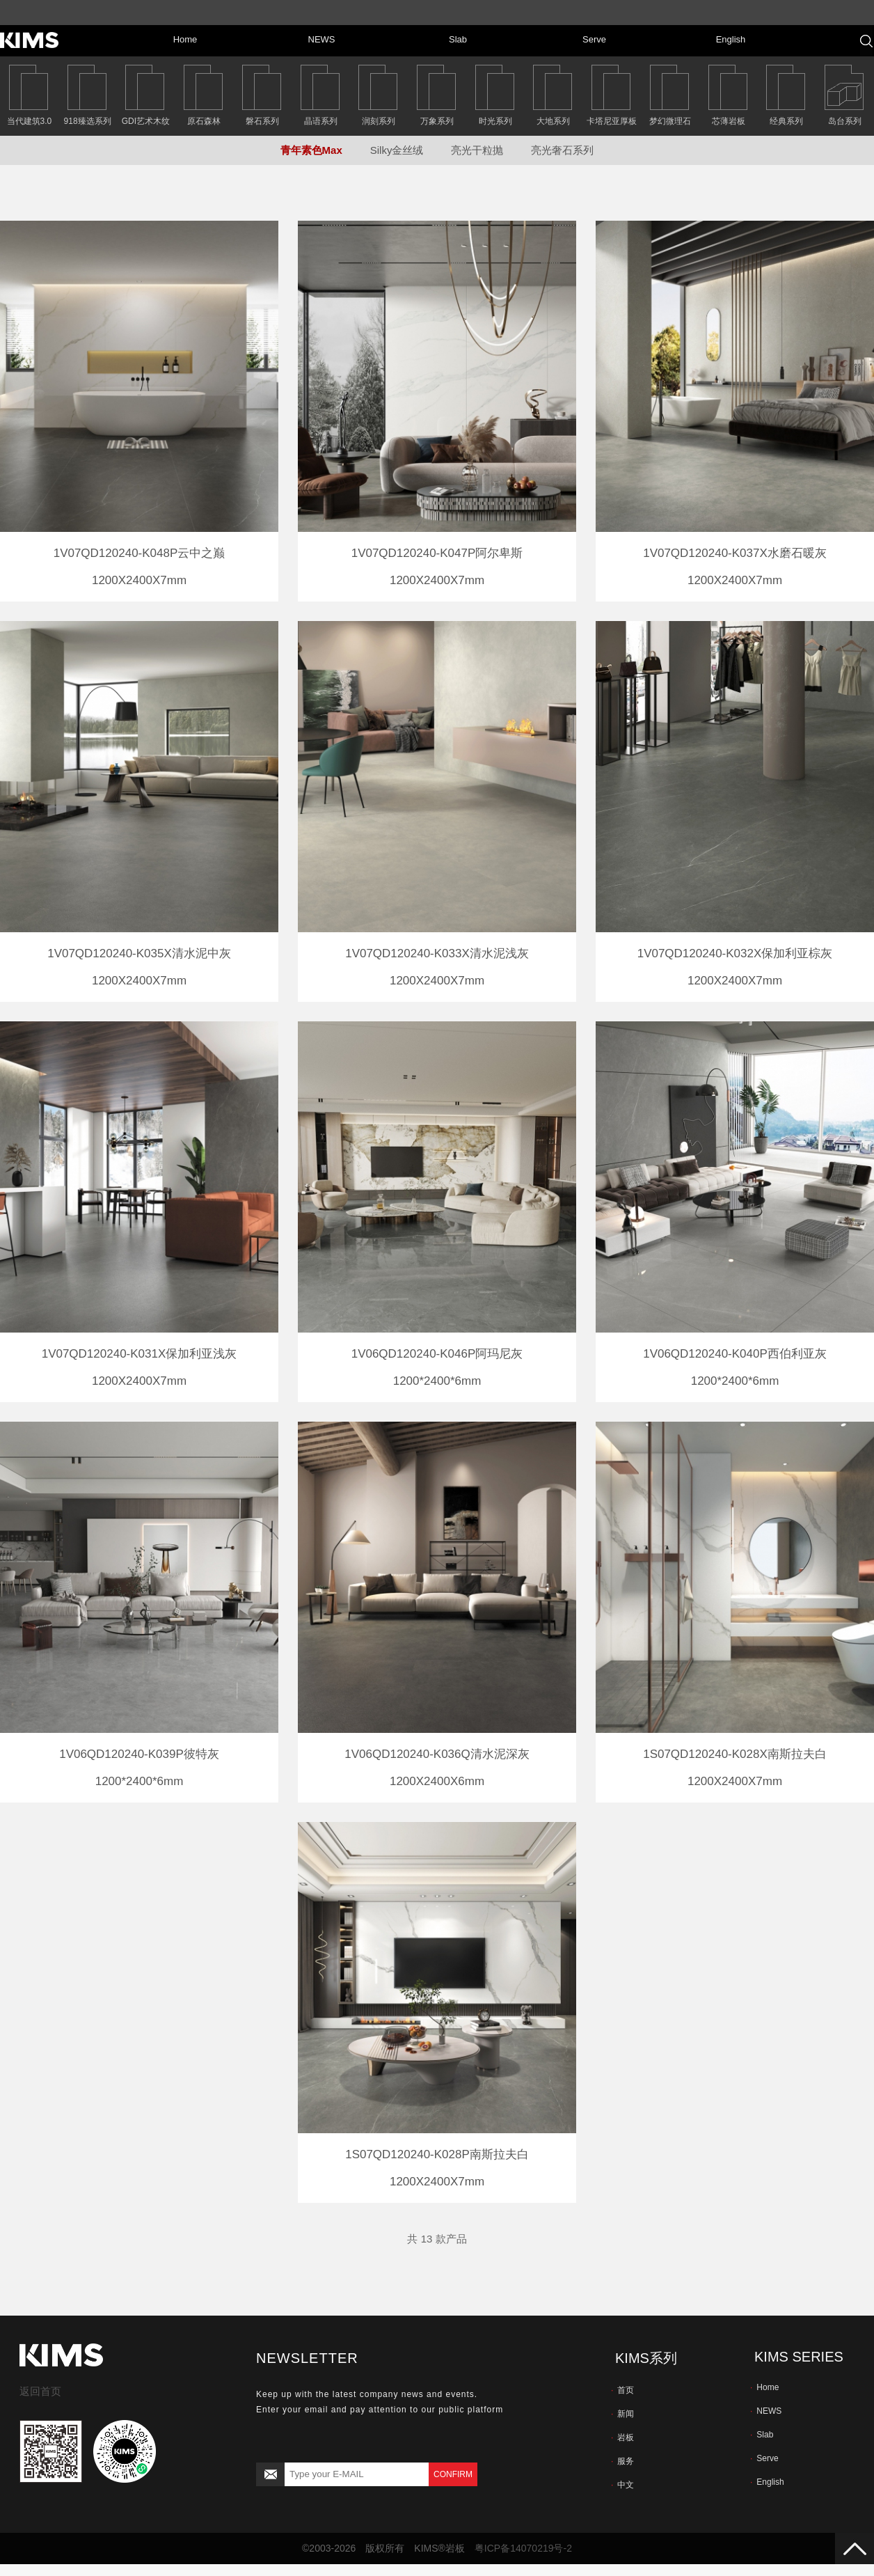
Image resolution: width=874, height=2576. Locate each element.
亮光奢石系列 (562, 150)
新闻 (622, 2414)
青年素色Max (311, 150)
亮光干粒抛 (477, 150)
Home (764, 2387)
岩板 (622, 2437)
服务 (622, 2461)
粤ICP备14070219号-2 (523, 2548)
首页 (622, 2390)
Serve (764, 2458)
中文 (622, 2485)
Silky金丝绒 (397, 150)
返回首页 (40, 2391)
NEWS (765, 2411)
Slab (761, 2435)
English (767, 2482)
